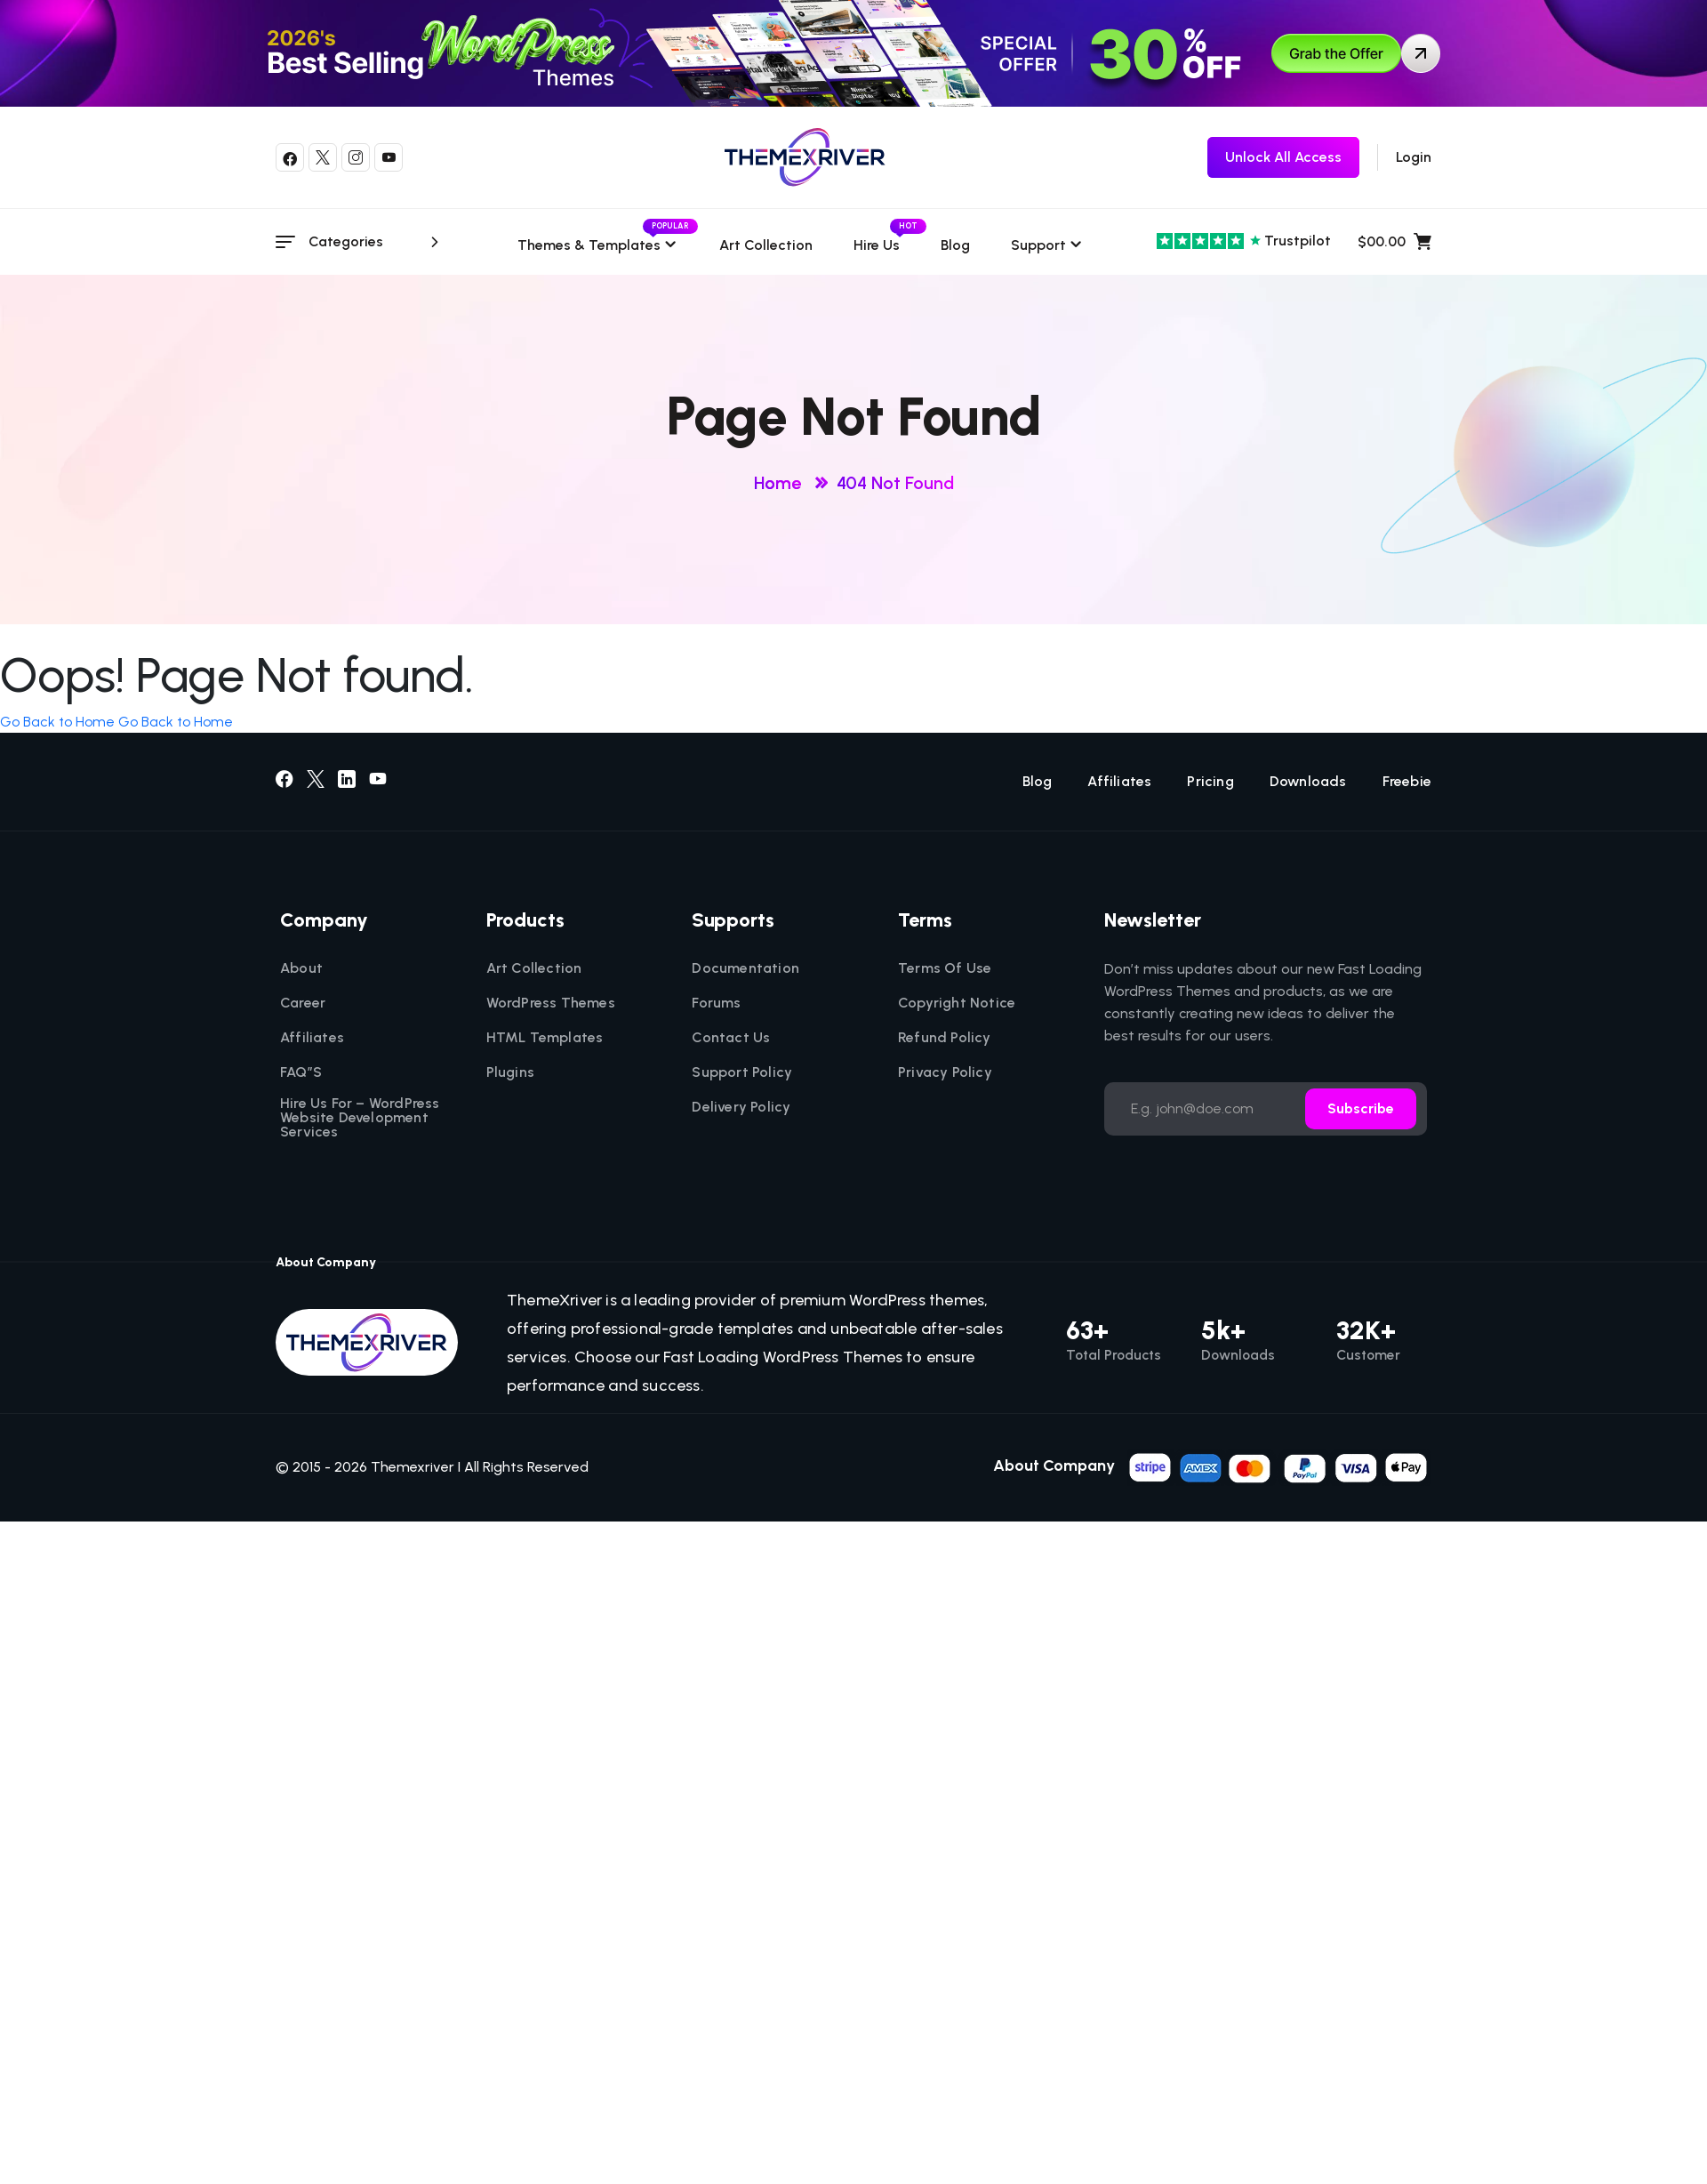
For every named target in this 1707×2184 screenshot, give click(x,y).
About (301, 968)
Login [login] (1413, 157)
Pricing (1210, 782)
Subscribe (1360, 1108)
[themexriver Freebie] (1283, 157)
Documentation (745, 968)
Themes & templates (597, 245)
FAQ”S (301, 1072)
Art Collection (766, 245)
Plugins (510, 1072)
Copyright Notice (956, 1003)
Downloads (1308, 782)
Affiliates (1119, 782)
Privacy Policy (945, 1072)
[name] (1279, 1465)
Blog (955, 245)
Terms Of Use (944, 968)
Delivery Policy (741, 1107)
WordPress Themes (550, 1003)
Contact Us (731, 1038)
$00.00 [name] (1394, 242)
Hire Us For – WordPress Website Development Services (360, 1117)
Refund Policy (944, 1038)
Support (1038, 245)
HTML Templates (545, 1038)
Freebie (1406, 782)
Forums (716, 1003)
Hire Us (877, 245)
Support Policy (742, 1072)
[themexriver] (805, 157)
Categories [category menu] (377, 242)
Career (302, 1003)
